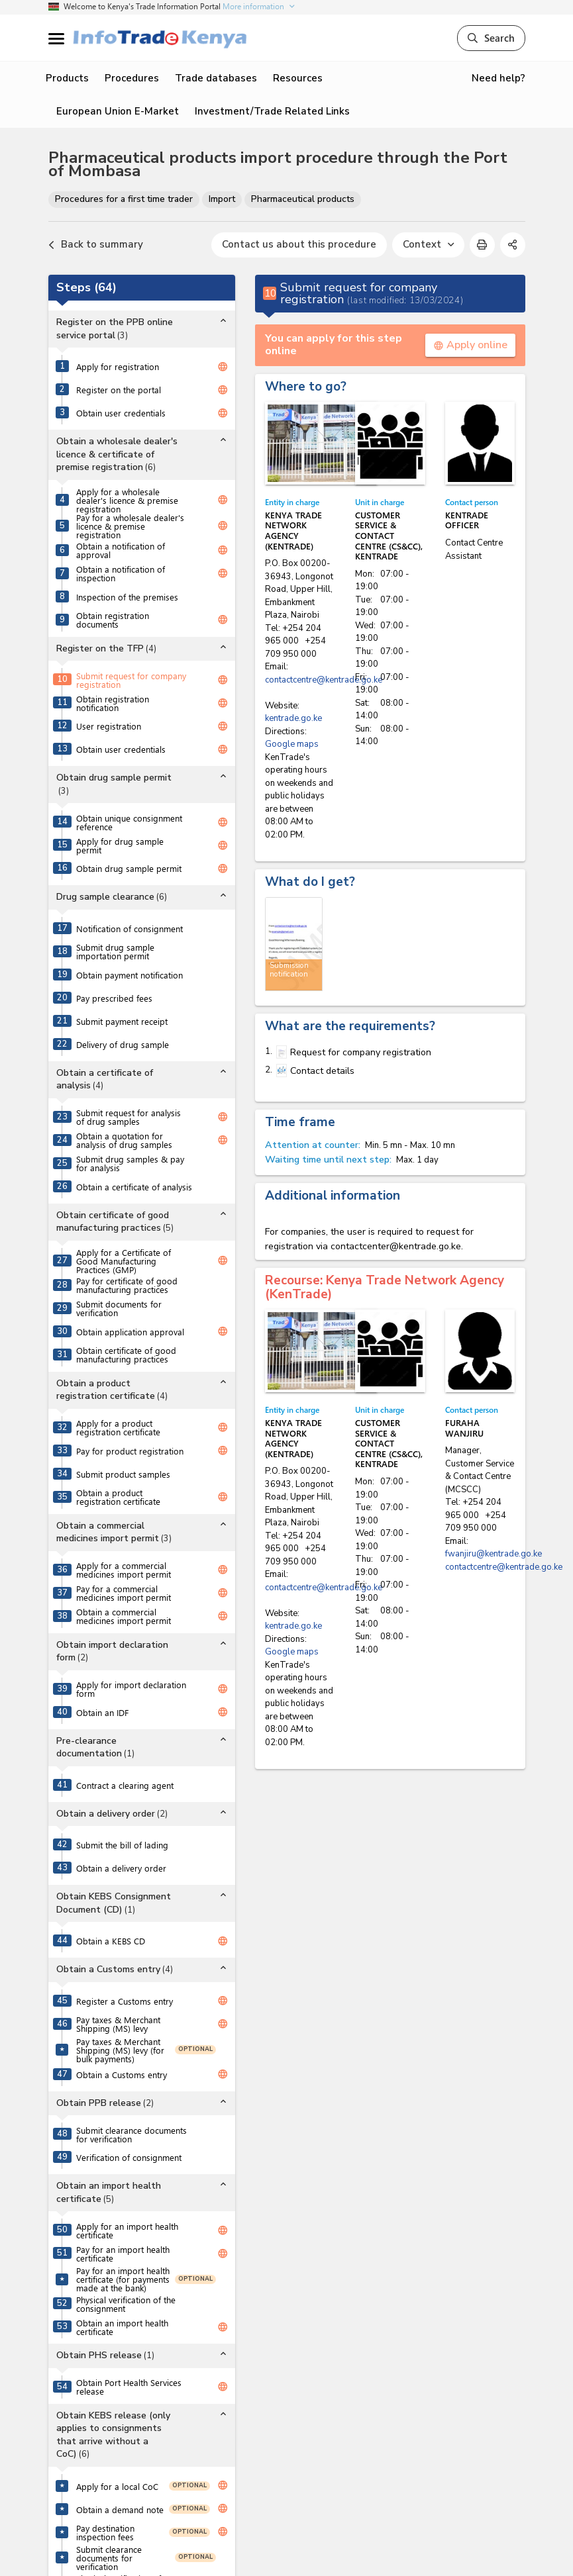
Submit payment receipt (122, 1021)
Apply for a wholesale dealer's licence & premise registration (127, 500)
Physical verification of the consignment (126, 2304)
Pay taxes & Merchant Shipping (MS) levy (118, 2023)
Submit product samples (123, 1474)
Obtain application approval (130, 1331)
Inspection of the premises (127, 597)
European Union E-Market (117, 111)
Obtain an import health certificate (122, 2327)
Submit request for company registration (131, 680)
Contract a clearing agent (125, 1785)
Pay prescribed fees (114, 998)
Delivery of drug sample (122, 1044)
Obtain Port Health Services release (129, 2386)
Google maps (292, 744)
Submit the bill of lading (122, 1844)
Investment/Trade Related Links (272, 111)
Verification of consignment (129, 2157)
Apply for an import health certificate (127, 2230)
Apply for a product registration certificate (118, 1427)
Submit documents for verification (119, 1308)
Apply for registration (117, 366)
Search (491, 37)
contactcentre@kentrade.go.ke (323, 680)
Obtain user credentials (121, 412)
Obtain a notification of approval (120, 550)
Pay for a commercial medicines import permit (123, 1592)
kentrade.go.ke (293, 718)
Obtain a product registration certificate (118, 1496)
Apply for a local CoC (117, 2486)
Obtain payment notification (129, 975)
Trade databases (216, 78)
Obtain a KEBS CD (110, 1940)
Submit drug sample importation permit (115, 951)
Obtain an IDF (102, 1712)
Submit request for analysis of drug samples (128, 1116)
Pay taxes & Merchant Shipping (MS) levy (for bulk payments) (120, 2050)
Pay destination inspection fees (105, 2532)
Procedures (132, 78)
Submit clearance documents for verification (131, 2134)
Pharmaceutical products (302, 199)
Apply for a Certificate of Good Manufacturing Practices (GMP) (123, 1261)
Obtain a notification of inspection (120, 573)
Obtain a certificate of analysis (134, 1186)
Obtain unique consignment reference (129, 822)
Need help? (498, 78)
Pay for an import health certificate (123, 2253)
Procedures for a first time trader (124, 199)
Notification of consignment (129, 928)
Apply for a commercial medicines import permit (123, 1569)
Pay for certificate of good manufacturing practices (127, 1285)
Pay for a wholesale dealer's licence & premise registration (130, 526)
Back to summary (95, 245)
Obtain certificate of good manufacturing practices (126, 1354)
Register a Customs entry (124, 2001)
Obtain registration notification (112, 703)
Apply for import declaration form (131, 1688)
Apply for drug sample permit (120, 845)
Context (428, 244)
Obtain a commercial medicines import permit (123, 1616)
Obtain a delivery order (121, 1868)
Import (222, 199)
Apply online (470, 345)
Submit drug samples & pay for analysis (130, 1163)
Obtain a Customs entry (121, 2074)
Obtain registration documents (112, 619)
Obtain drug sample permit (129, 868)
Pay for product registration (129, 1451)
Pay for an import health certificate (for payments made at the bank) (123, 2279)
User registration (108, 726)
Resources (298, 78)
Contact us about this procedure (299, 244)
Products (67, 78)
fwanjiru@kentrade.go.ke (493, 1554)
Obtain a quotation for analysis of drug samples (124, 1140)
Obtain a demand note (120, 2509)
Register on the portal (118, 389)
